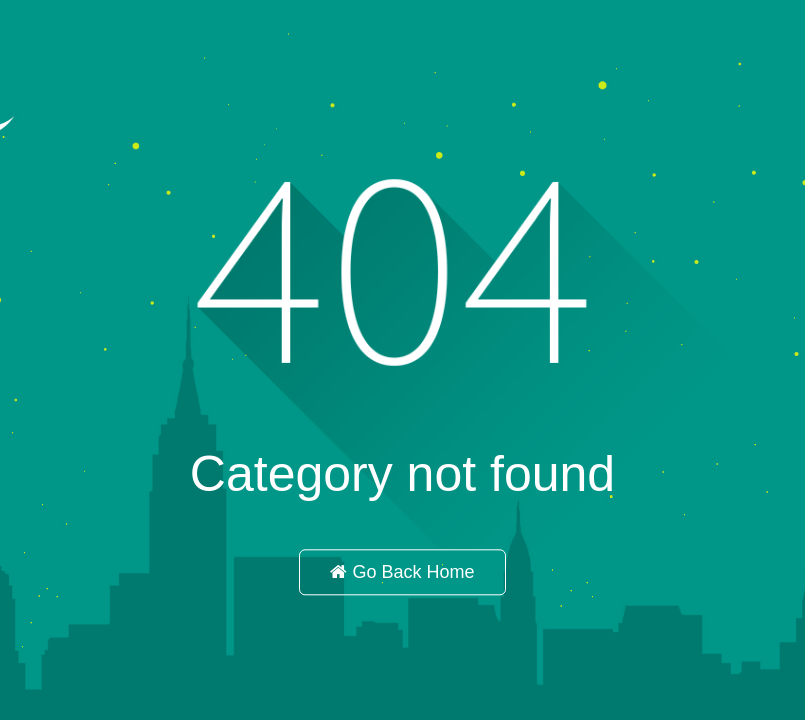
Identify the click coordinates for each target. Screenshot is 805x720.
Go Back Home (402, 573)
